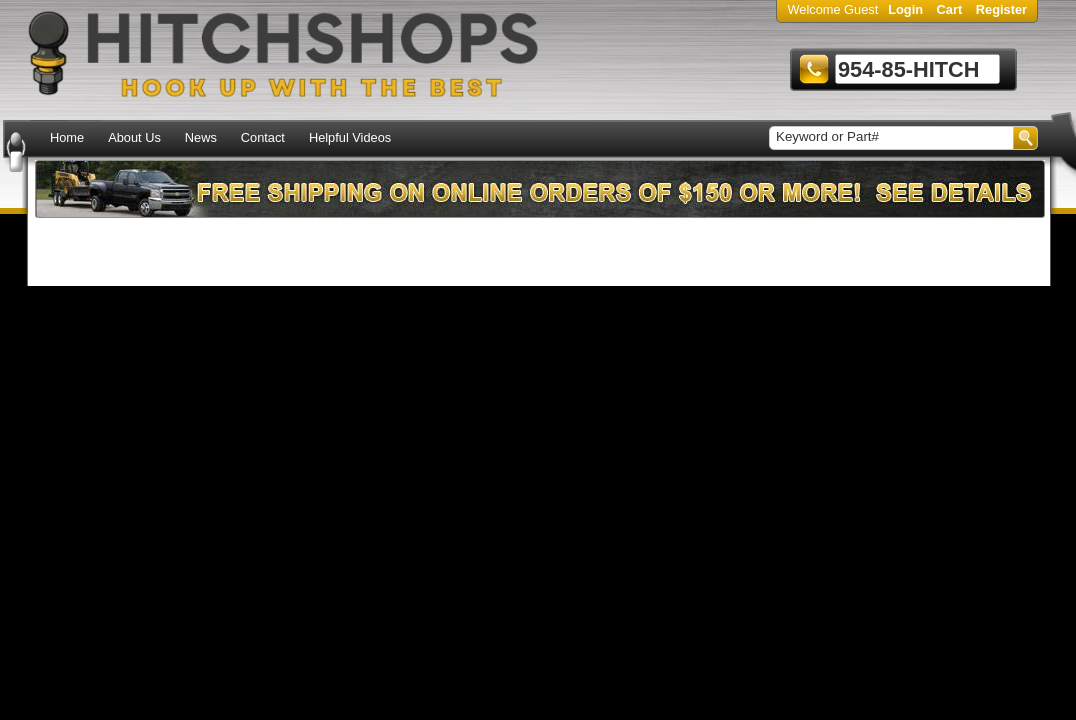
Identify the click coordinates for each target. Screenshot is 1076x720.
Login (905, 9)
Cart (950, 9)
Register (1001, 9)
